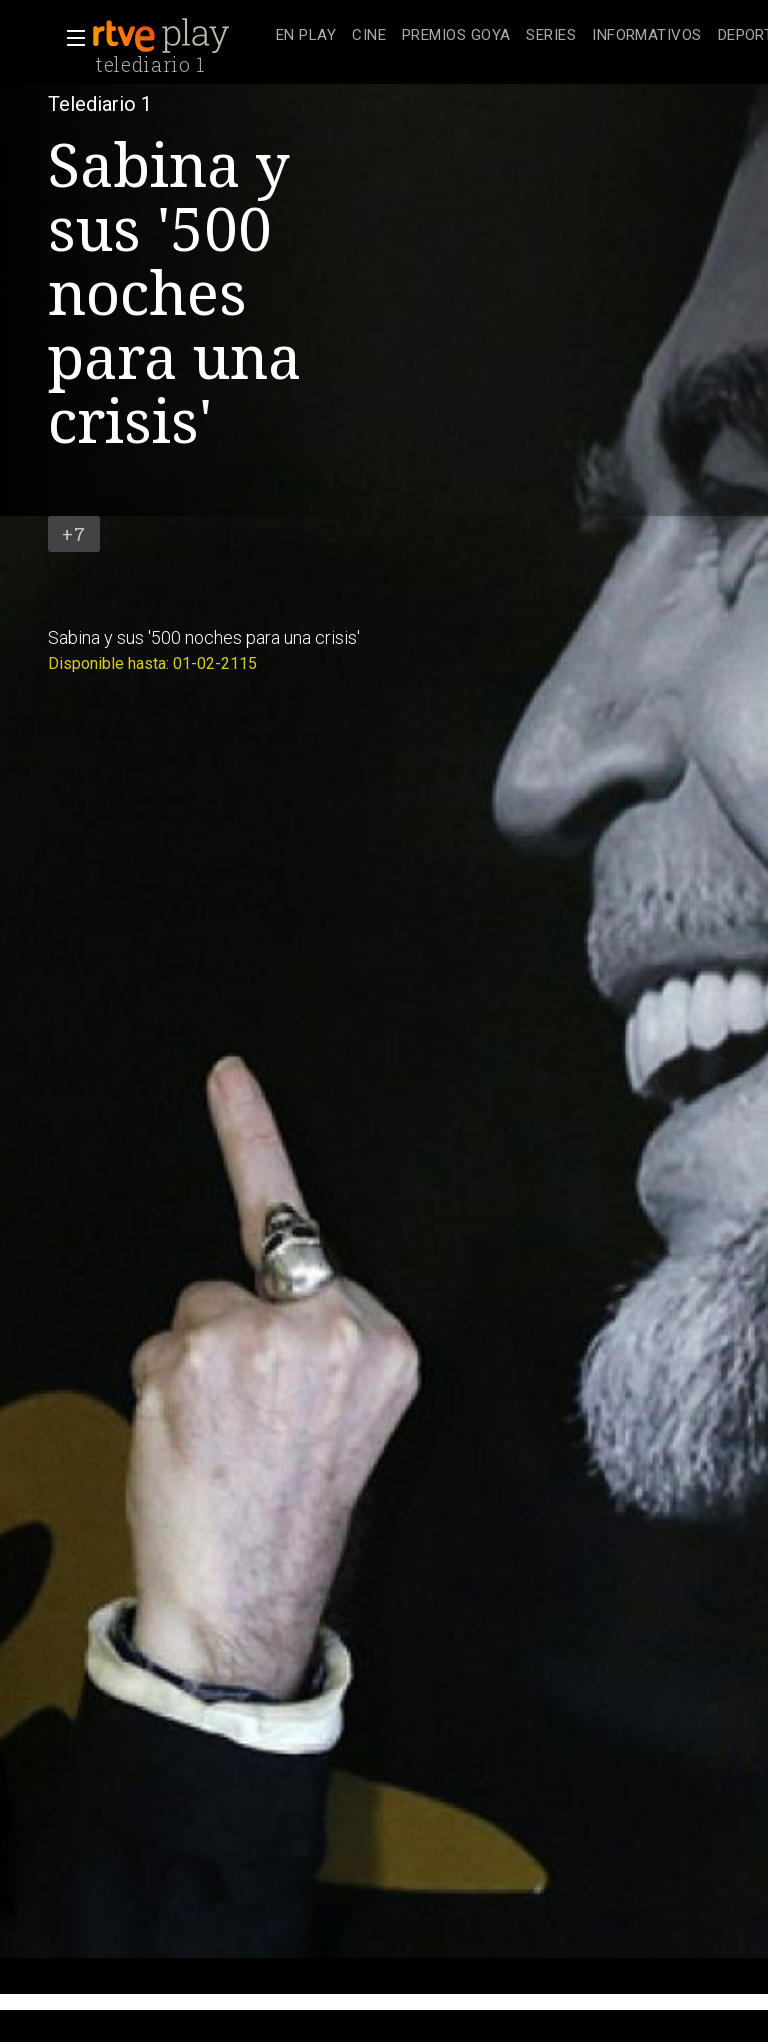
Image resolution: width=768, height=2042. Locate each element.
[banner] (180, 36)
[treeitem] (306, 36)
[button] (70, 38)
